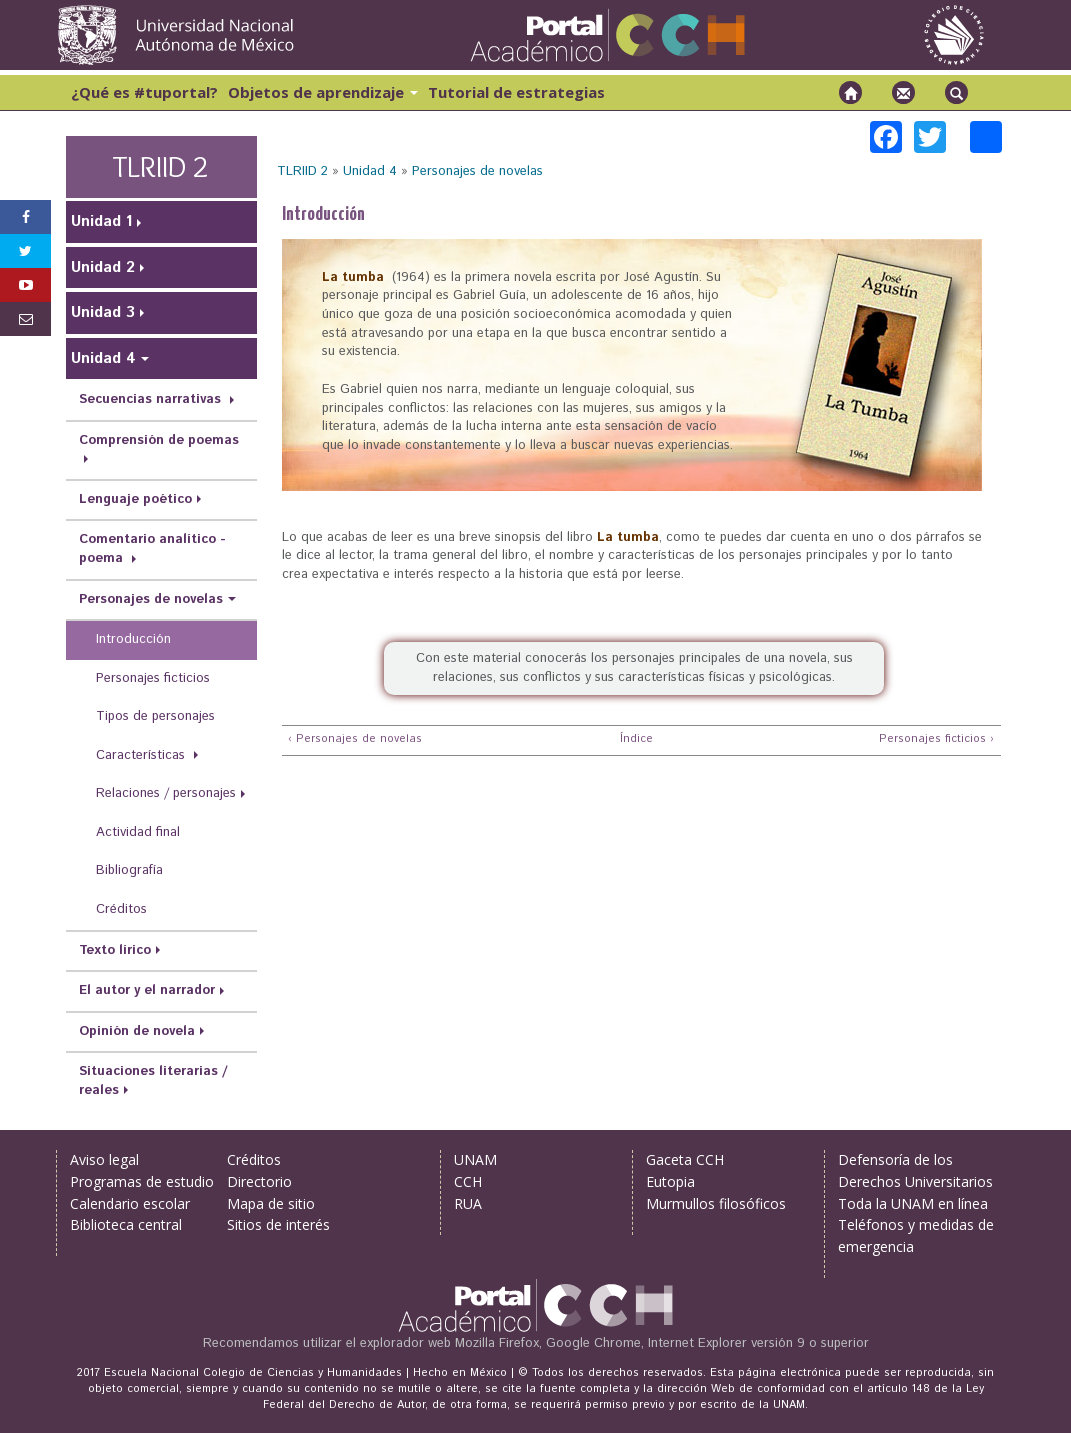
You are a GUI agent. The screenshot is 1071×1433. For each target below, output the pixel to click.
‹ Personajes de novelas (355, 739)
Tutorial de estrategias (516, 92)
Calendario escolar (130, 1203)
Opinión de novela (137, 1031)
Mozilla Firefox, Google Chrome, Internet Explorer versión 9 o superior (662, 1343)
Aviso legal (104, 1159)
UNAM (475, 1159)
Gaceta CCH (685, 1159)
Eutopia (670, 1181)
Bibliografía (129, 870)
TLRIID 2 (302, 171)
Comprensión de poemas (159, 440)
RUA (468, 1203)
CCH (468, 1181)
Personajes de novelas (477, 171)
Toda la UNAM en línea (913, 1203)
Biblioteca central (126, 1224)
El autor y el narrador (147, 990)
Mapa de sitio (271, 1203)
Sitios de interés (278, 1224)
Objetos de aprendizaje (323, 92)
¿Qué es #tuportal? (144, 92)
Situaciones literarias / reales (153, 1081)
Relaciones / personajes (166, 793)
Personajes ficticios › (936, 739)
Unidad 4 (370, 171)
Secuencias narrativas (152, 399)
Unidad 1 (101, 221)
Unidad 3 (103, 312)
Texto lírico (115, 950)
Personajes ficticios (153, 678)
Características (142, 755)
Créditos (121, 909)
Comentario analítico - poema (152, 549)
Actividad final (138, 832)
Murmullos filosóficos (716, 1203)
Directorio (259, 1181)
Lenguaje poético (135, 499)
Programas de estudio (142, 1181)
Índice (634, 739)
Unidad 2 (103, 267)
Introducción (133, 639)
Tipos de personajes (155, 716)
